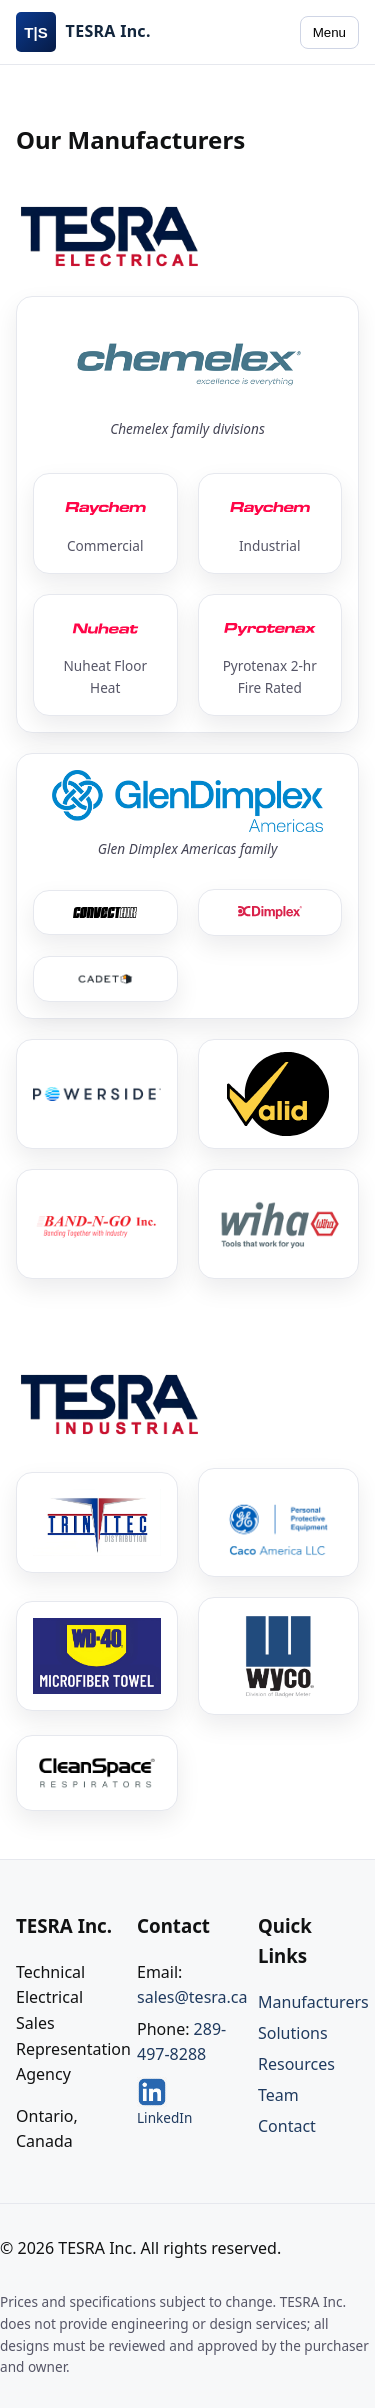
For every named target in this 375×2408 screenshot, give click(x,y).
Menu (329, 32)
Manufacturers (313, 2002)
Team (278, 2095)
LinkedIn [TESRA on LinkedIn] (164, 2102)
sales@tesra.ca (192, 1997)
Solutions (293, 2033)
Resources (296, 2064)
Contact (287, 2126)
